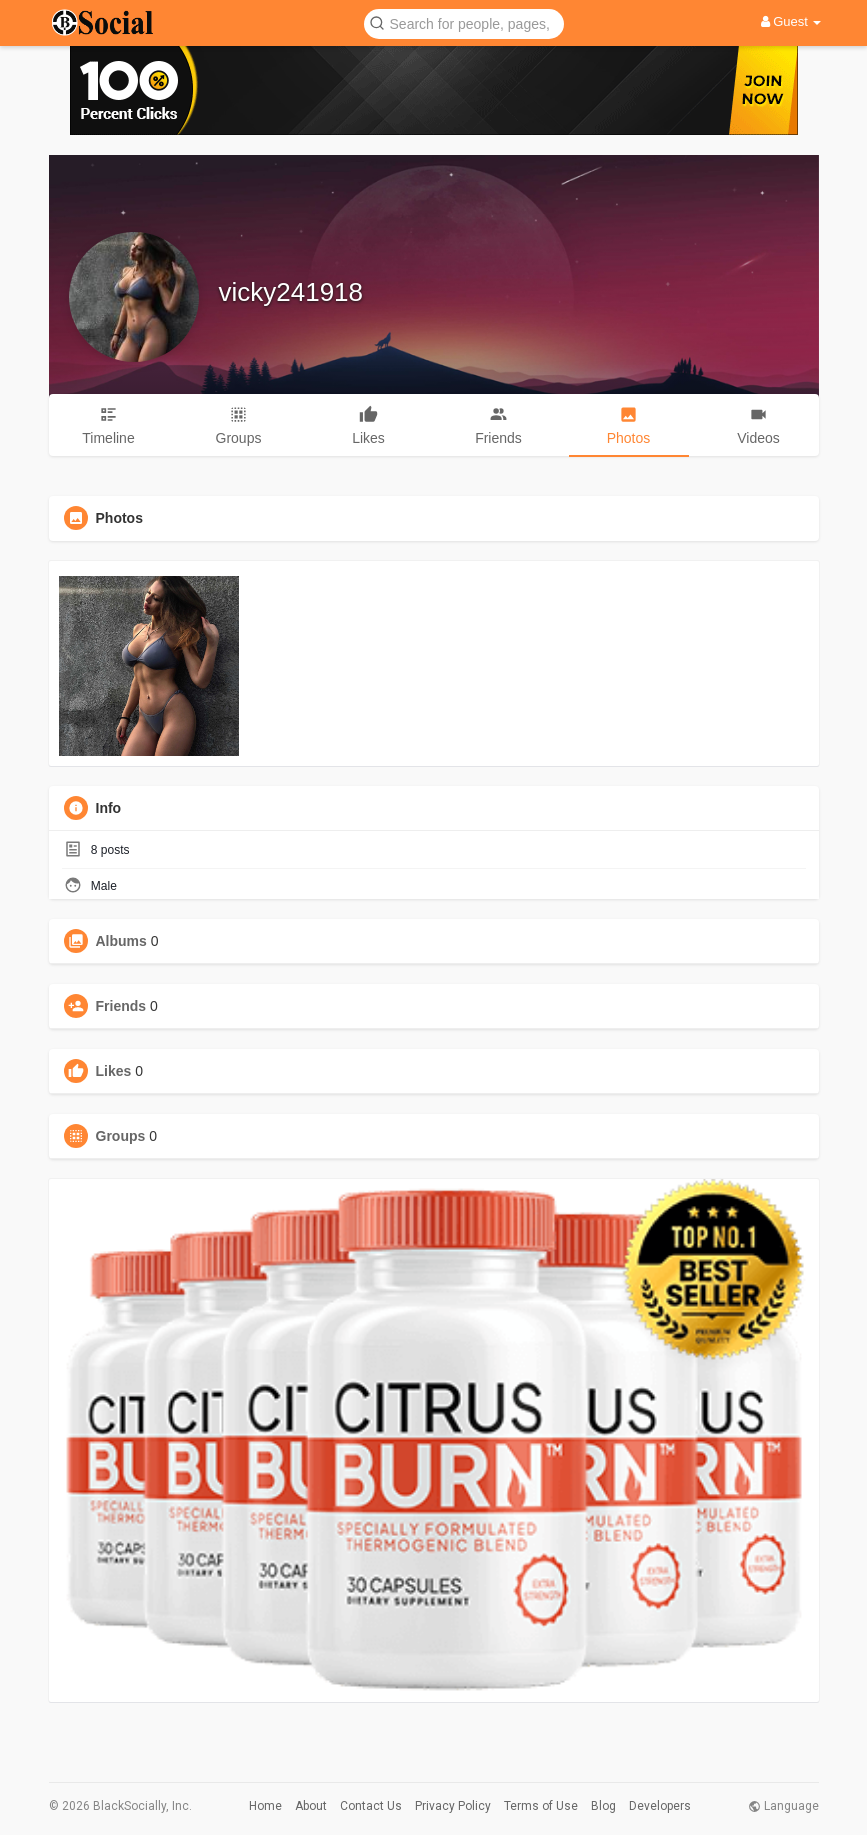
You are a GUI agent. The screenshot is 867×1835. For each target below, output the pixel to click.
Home (265, 1806)
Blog (603, 1806)
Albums (121, 941)
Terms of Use (541, 1806)
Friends (121, 1006)
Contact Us (371, 1806)
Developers (660, 1806)
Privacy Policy (453, 1806)
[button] (464, 22)
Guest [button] (791, 21)
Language (783, 1806)
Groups (121, 1136)
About (311, 1806)
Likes (114, 1071)
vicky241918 (291, 292)
